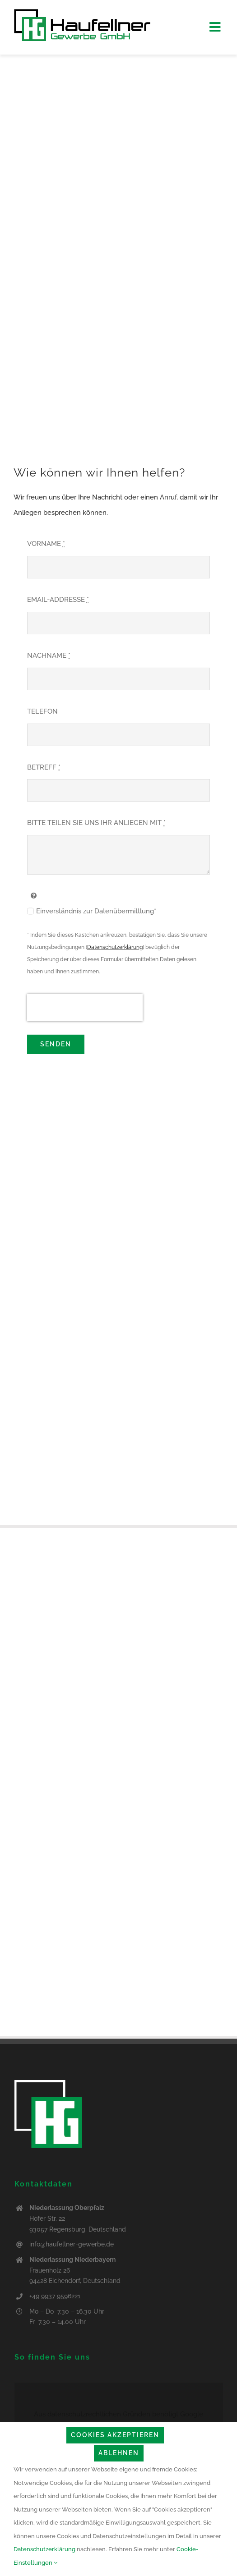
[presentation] (85, 1007)
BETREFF (43, 767)
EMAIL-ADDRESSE (58, 600)
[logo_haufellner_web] (82, 12)
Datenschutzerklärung (115, 947)
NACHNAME (48, 655)
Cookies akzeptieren (115, 2434)
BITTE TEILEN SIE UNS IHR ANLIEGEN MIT (96, 823)
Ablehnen (118, 2453)
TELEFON (42, 711)
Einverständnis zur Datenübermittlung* (96, 911)
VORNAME (46, 544)
